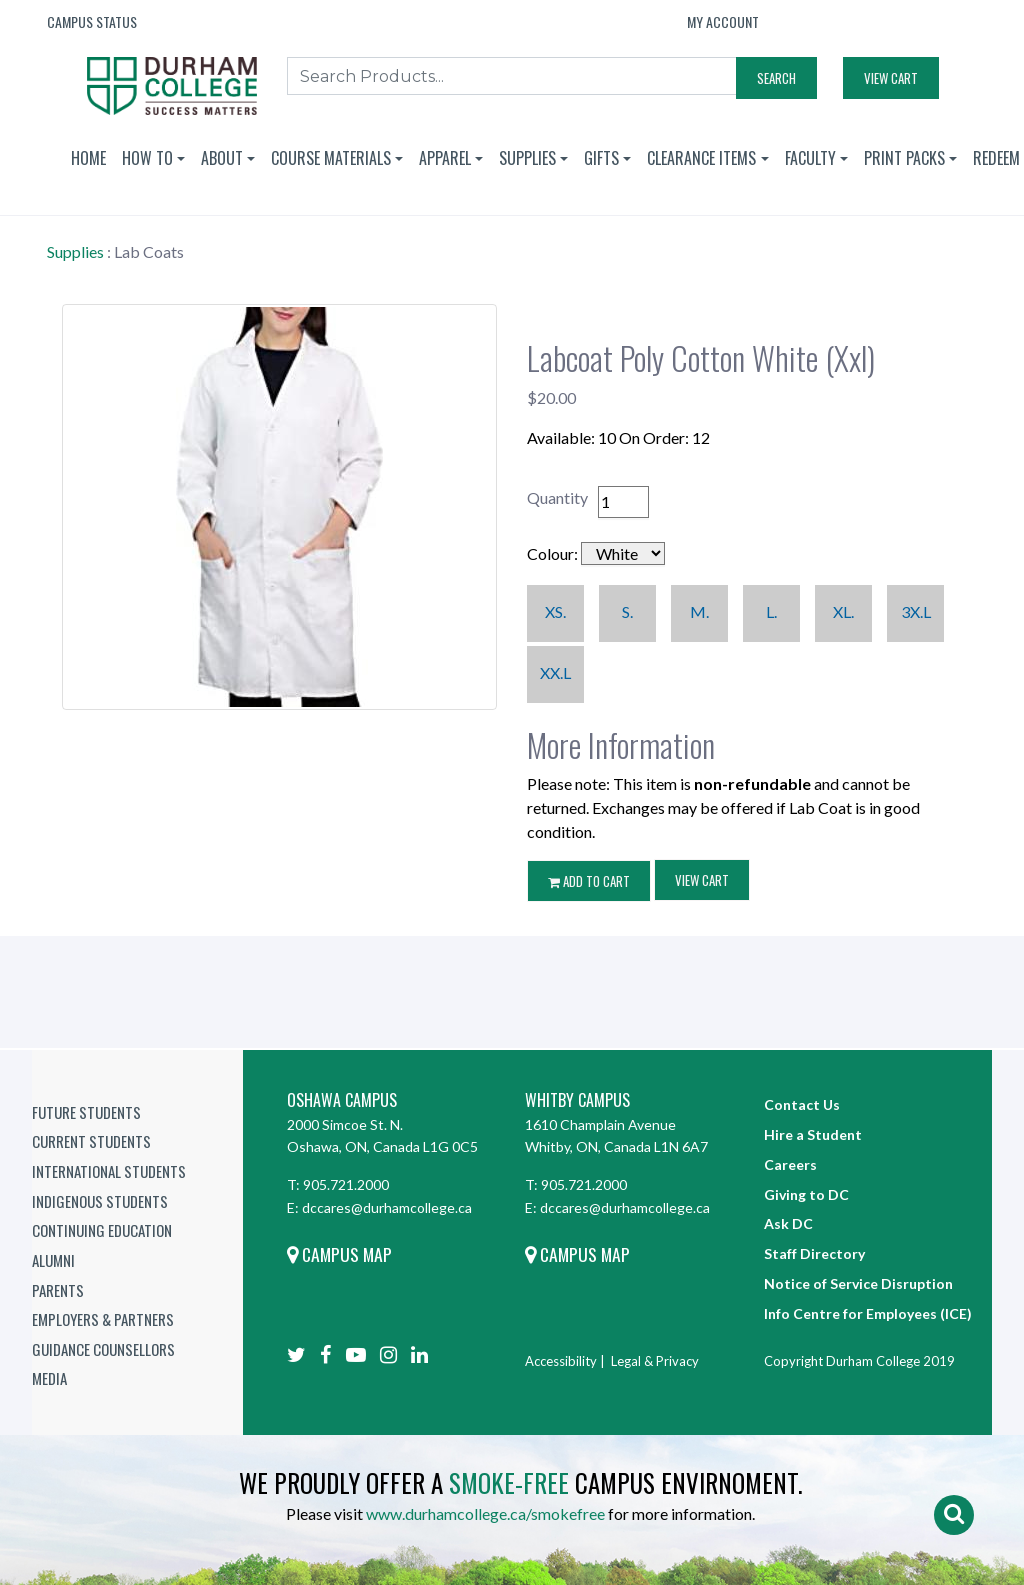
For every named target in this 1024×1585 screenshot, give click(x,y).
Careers (790, 1164)
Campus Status (92, 21)
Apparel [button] (445, 158)
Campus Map (339, 1254)
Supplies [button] (527, 158)
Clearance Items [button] (701, 158)
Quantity (557, 497)
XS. (555, 611)
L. (771, 611)
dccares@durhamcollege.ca (387, 1207)
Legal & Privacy (655, 1361)
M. (699, 611)
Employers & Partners (103, 1319)
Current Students (91, 1141)
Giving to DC (806, 1194)
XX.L (555, 672)
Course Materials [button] (331, 158)
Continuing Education (102, 1230)
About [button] (222, 158)
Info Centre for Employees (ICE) (868, 1313)
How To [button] (147, 158)
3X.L (916, 611)
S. (627, 611)
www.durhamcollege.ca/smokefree (485, 1513)
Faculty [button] (810, 158)
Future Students (86, 1112)
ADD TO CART (589, 881)
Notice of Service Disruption (858, 1283)
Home (88, 158)
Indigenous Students (100, 1201)
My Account (723, 21)
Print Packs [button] (904, 158)
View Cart (891, 78)
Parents (58, 1290)
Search (776, 78)
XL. (843, 611)
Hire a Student (813, 1134)
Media (49, 1378)
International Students (109, 1171)
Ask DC (788, 1223)
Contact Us (802, 1104)
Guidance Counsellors (103, 1349)
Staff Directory (814, 1253)
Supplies (75, 251)
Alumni (53, 1260)
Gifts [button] (601, 158)
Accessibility (561, 1361)
